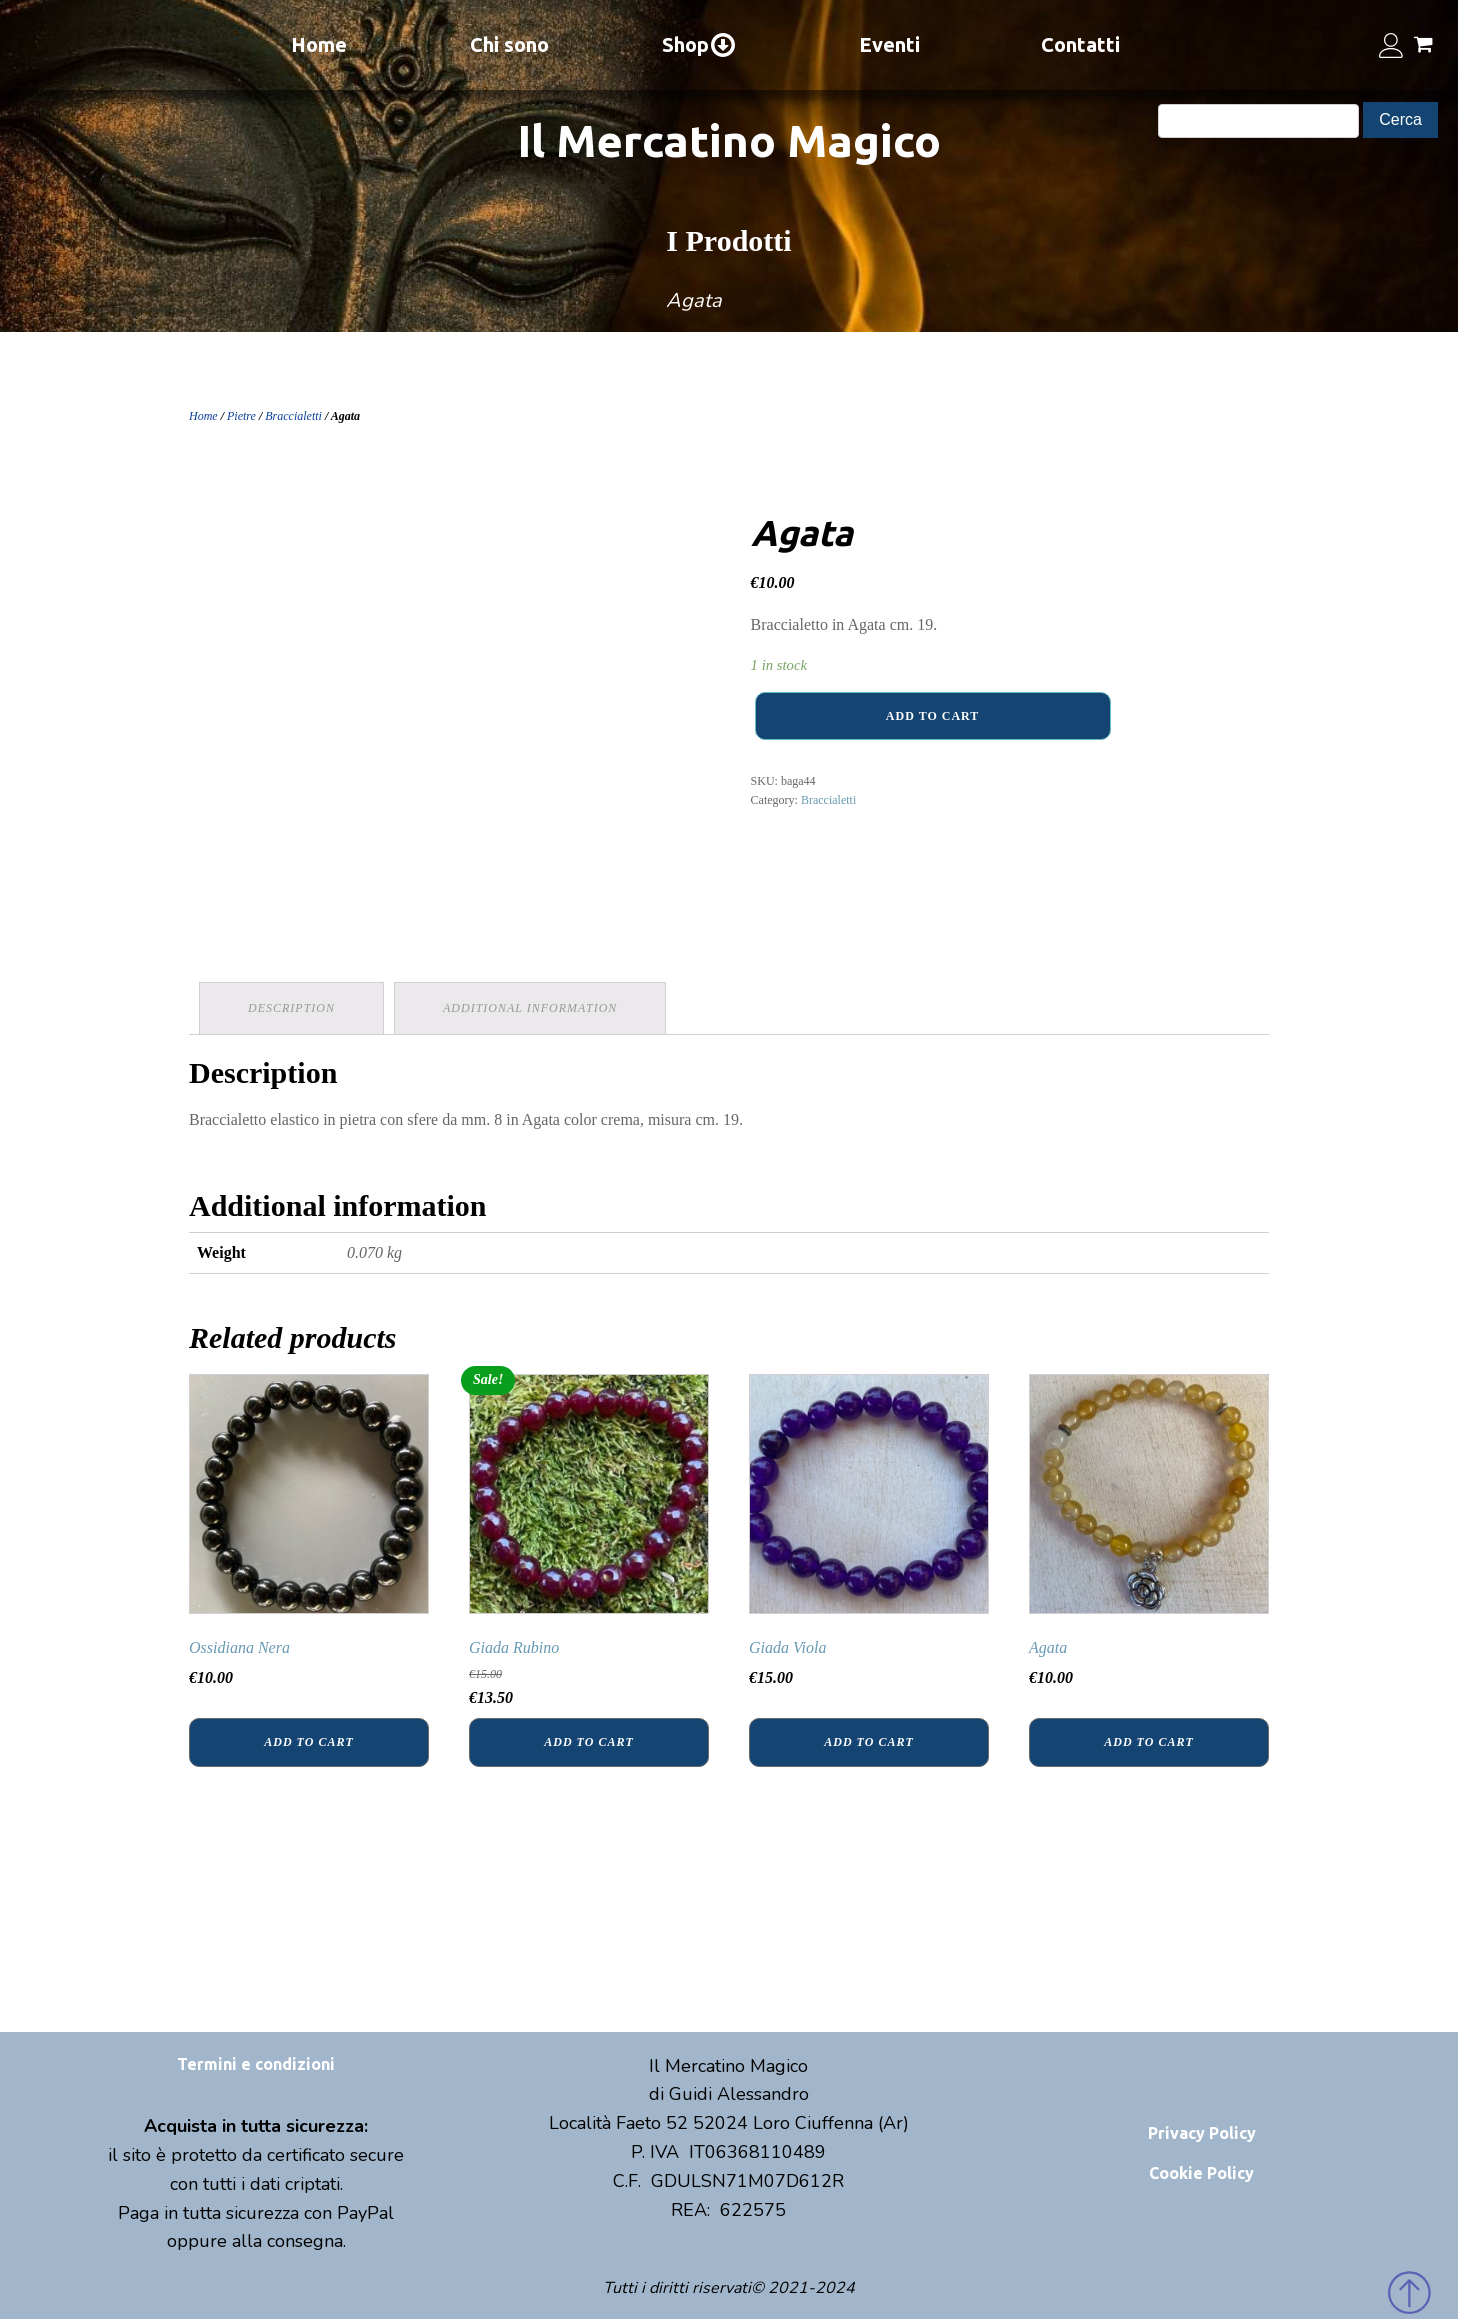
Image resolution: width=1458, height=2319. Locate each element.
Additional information (530, 1008)
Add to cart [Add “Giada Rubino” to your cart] (588, 1742)
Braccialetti (293, 416)
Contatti (1080, 44)
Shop (699, 45)
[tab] (291, 1008)
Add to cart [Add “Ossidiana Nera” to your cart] (308, 1742)
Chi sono (509, 44)
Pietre (241, 416)
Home (319, 44)
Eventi (889, 44)
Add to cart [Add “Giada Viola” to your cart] (868, 1742)
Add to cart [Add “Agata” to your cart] (1148, 1742)
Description (291, 1008)
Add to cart (932, 716)
